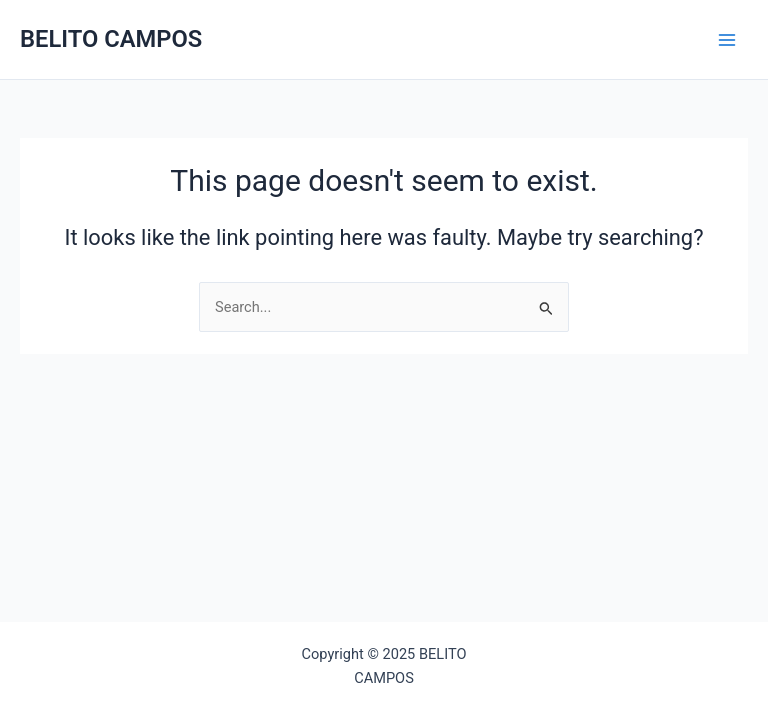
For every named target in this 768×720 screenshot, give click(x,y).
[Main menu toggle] (727, 40)
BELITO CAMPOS (111, 39)
